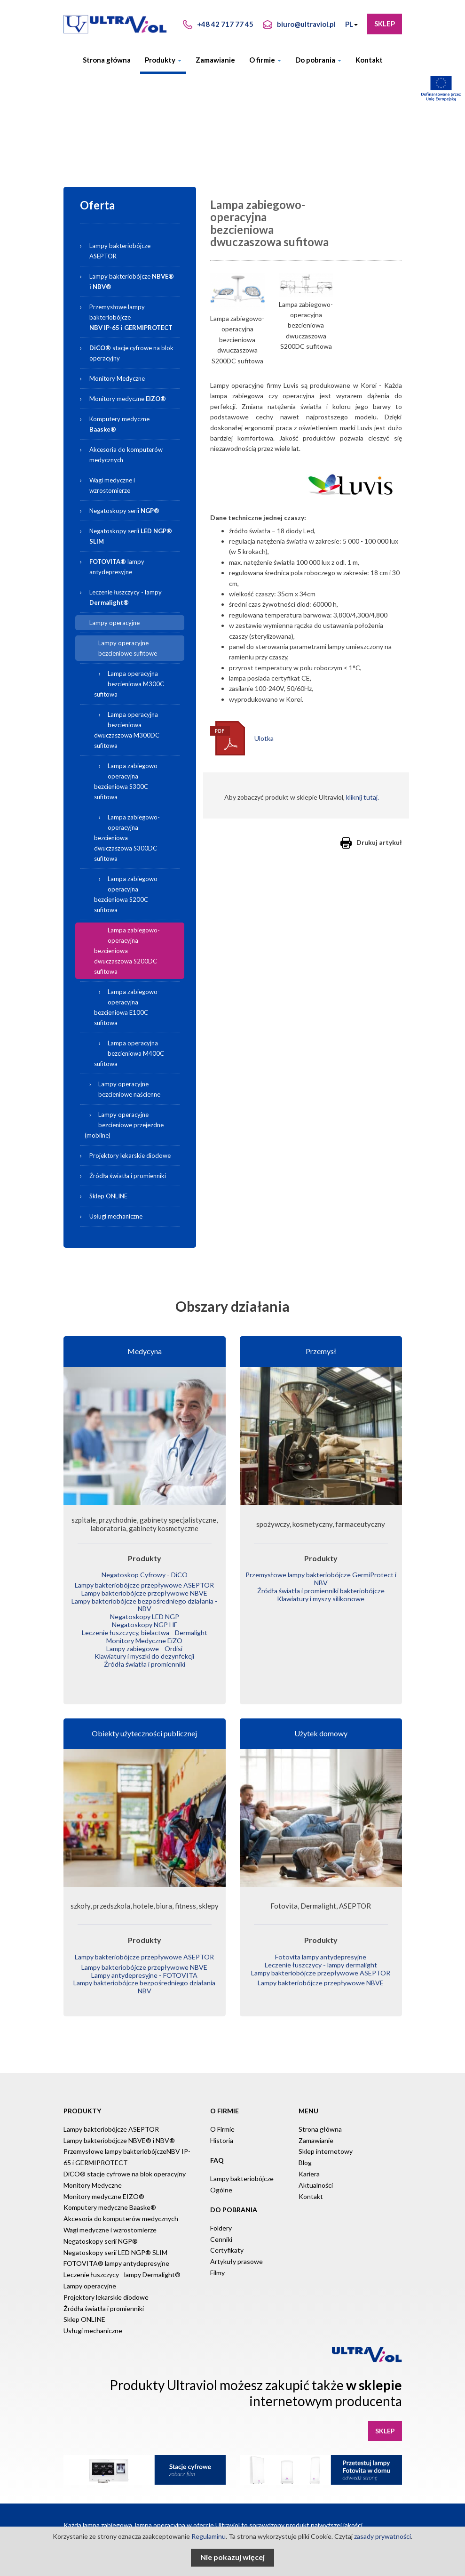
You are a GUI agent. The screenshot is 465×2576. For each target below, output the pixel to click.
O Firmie (222, 2118)
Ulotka (264, 738)
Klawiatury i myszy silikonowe (321, 1596)
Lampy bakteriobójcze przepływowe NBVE (144, 1592)
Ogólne (221, 2178)
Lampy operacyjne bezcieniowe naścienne (129, 1089)
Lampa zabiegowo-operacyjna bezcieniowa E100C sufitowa (127, 1007)
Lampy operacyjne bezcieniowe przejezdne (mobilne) (124, 1125)
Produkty (163, 60)
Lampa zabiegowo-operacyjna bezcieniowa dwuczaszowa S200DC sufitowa (127, 950)
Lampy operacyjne (114, 622)
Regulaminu (208, 2536)
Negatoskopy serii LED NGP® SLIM (115, 2241)
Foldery (221, 2217)
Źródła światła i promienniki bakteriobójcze (320, 1589)
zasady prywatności (382, 2536)
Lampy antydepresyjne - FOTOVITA (144, 1966)
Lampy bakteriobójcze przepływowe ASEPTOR (144, 1585)
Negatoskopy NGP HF (144, 1621)
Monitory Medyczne (117, 378)
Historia (221, 2129)
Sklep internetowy (326, 2140)
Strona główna (107, 60)
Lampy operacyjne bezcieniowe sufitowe (127, 648)
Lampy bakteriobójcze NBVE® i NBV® (119, 2129)
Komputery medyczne (119, 424)
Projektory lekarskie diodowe (130, 1155)
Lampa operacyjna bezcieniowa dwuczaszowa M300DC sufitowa (126, 730)
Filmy (217, 2261)
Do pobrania (318, 60)
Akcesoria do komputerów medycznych (126, 455)
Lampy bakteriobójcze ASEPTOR (119, 251)
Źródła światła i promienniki (127, 1176)
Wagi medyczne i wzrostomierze (112, 485)
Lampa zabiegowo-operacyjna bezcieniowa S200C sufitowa (127, 894)
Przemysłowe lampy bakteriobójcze (131, 317)
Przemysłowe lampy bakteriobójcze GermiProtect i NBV (321, 1578)
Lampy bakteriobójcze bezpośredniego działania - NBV (144, 1602)
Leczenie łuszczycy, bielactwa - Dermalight (144, 1628)
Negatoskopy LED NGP (144, 1613)
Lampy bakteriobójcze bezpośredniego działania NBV (144, 1976)
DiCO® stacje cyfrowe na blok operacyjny (124, 2163)
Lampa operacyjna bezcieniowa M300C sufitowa (129, 684)
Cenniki (221, 2227)
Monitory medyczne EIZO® (103, 2185)
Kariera (309, 2163)
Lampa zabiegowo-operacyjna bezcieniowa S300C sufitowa (127, 781)
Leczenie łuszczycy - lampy (125, 597)
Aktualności (316, 2174)
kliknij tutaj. (362, 797)
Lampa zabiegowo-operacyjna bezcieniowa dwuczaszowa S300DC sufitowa (127, 837)
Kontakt (369, 60)
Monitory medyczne (127, 398)
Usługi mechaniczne (115, 1216)
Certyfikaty (227, 2239)
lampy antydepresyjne (116, 567)
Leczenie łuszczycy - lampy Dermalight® (122, 2263)
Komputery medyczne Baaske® (109, 2196)
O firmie (265, 60)
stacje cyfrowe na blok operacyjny (131, 353)
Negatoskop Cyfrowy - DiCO (144, 1575)
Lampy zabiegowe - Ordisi (144, 1642)
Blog (305, 2151)
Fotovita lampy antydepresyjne (321, 1949)
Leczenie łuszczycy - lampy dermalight (321, 1956)
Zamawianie (215, 60)
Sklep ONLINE (108, 1196)
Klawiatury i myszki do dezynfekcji (144, 1649)
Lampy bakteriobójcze (135, 280)
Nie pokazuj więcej (232, 2556)
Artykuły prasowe (236, 2250)
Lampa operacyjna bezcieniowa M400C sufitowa (129, 1053)
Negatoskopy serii (124, 510)
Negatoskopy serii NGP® (100, 2230)
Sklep (384, 24)
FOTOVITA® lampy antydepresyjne (116, 2252)
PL (351, 24)
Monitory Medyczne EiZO (144, 1635)
